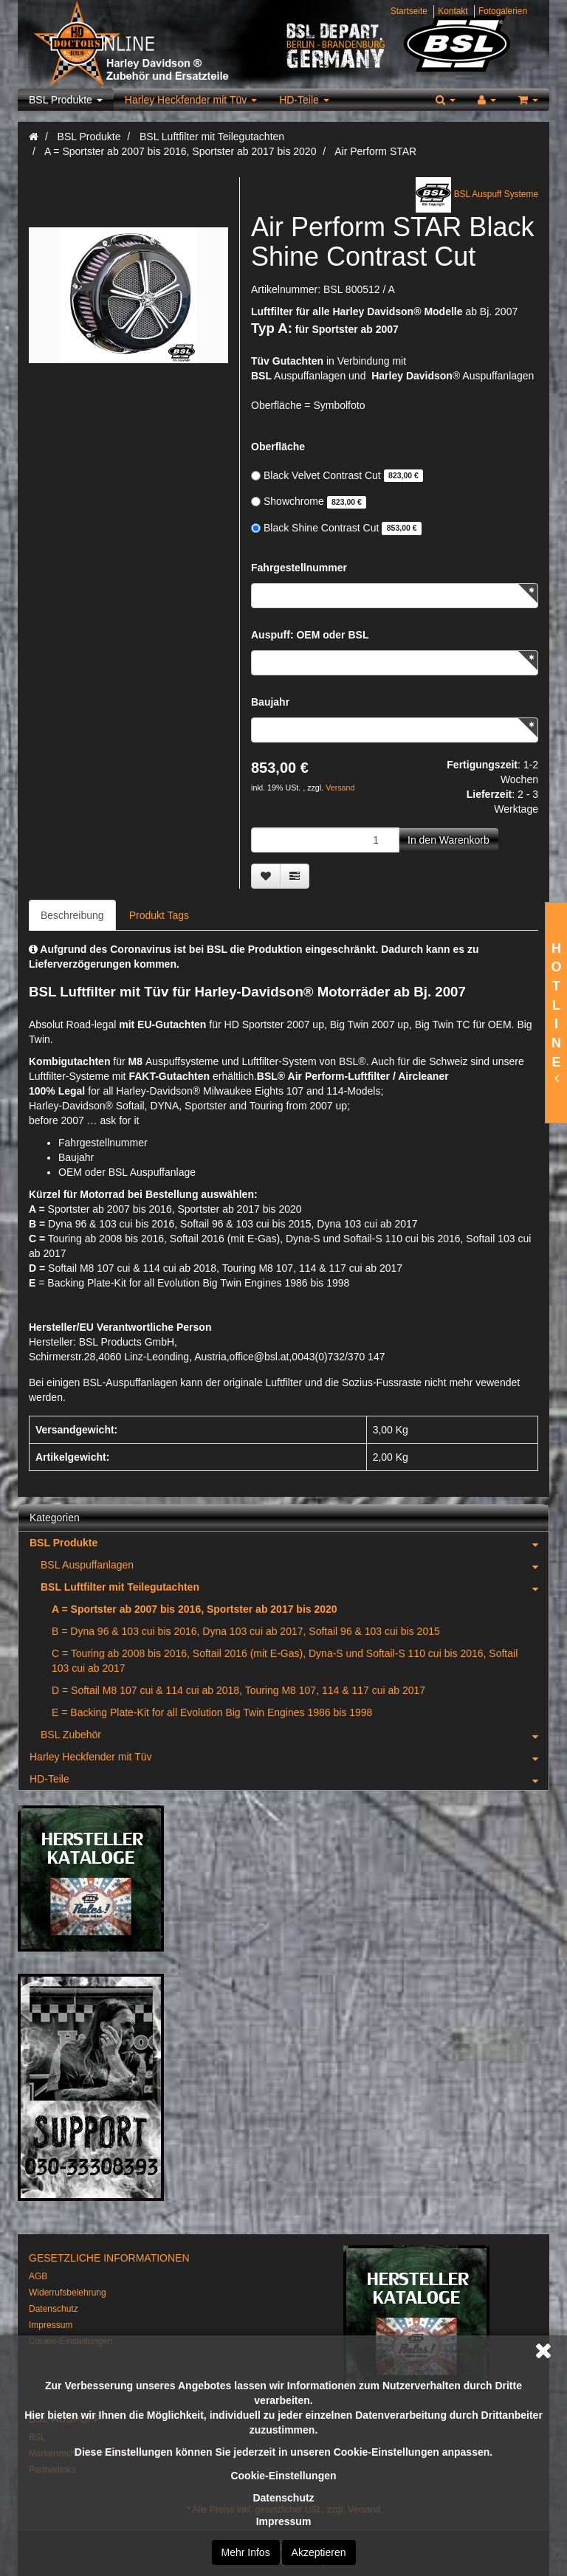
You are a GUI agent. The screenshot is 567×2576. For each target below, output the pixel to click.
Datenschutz (283, 2498)
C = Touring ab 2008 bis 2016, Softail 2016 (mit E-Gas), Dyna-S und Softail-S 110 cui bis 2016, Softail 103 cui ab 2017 (285, 1660)
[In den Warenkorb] (448, 840)
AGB (38, 2276)
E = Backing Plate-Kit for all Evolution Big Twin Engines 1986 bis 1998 (212, 1712)
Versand (340, 787)
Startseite (409, 11)
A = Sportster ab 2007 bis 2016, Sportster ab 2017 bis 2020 (194, 1609)
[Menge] (325, 840)
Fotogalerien (502, 11)
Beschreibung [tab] (72, 915)
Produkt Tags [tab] (159, 915)
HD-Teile (304, 100)
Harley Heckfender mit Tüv (191, 100)
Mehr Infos (245, 2552)
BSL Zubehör (295, 1734)
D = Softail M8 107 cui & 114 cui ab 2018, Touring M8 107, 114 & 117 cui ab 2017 (238, 1690)
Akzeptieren (319, 2552)
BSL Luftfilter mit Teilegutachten (295, 1587)
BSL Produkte (66, 100)
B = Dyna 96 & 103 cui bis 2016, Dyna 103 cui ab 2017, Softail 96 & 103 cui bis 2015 (246, 1631)
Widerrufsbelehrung (67, 2292)
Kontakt (452, 11)
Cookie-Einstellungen (283, 2476)
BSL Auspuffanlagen (295, 1565)
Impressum (284, 2521)
